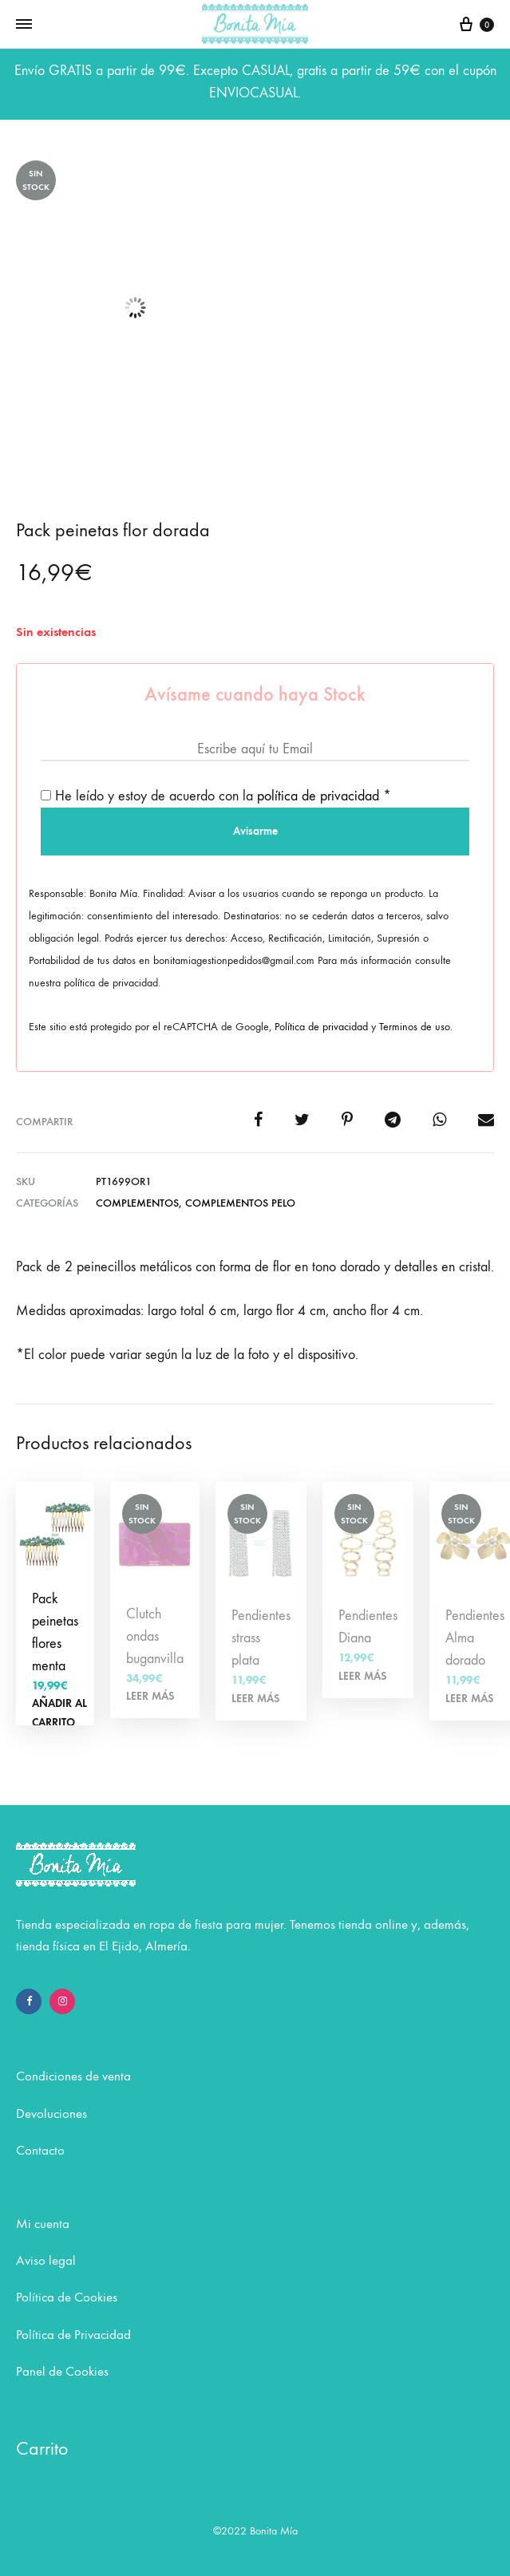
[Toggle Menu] (24, 25)
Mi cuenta (42, 2224)
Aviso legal (46, 2261)
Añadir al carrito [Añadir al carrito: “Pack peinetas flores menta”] (59, 1713)
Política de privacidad (321, 1026)
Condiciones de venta (73, 2076)
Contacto (40, 2151)
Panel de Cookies (62, 2372)
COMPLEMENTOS (137, 1203)
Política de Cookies (66, 2297)
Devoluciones (51, 2114)
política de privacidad (318, 796)
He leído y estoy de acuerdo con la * (216, 796)
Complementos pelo (240, 1203)
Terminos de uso (414, 1026)
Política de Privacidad (73, 2335)
